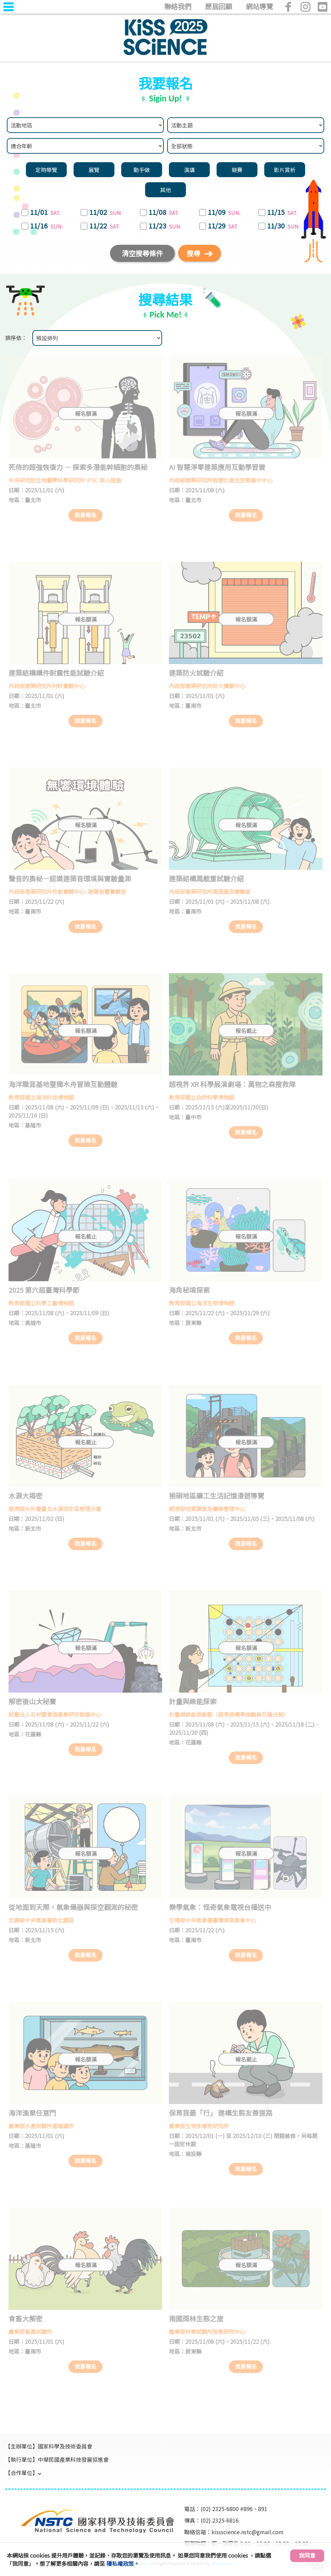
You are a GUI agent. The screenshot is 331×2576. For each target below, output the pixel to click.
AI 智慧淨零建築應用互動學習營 (217, 467)
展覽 (94, 170)
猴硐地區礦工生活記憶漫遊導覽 (216, 1496)
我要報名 (85, 515)
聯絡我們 (177, 6)
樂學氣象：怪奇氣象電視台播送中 (220, 1907)
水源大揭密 (26, 1496)
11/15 (282, 212)
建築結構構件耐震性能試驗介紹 (56, 673)
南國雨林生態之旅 (196, 2318)
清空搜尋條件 (142, 253)
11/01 (45, 212)
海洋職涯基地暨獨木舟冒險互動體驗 (63, 1084)
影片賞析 (285, 170)
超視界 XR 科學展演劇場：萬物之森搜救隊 (232, 1084)
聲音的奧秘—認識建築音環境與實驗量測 (70, 878)
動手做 (141, 170)
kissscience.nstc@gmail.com (247, 2532)
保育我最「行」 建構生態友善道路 (220, 2113)
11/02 (106, 212)
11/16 (47, 226)
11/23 (165, 226)
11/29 (223, 226)
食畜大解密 (26, 2318)
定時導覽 (46, 170)
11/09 (224, 212)
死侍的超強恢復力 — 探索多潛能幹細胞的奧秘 (78, 467)
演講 (189, 170)
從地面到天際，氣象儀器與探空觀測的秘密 (73, 1907)
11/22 (104, 226)
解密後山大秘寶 (32, 1701)
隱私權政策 (120, 2563)
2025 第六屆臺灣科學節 (44, 1290)
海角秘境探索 (189, 1290)
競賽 (237, 170)
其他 (165, 190)
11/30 (284, 226)
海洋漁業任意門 (32, 2113)
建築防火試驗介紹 (196, 673)
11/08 (163, 212)
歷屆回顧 (218, 6)
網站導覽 (259, 6)
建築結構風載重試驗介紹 (206, 878)
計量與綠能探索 (193, 1701)
